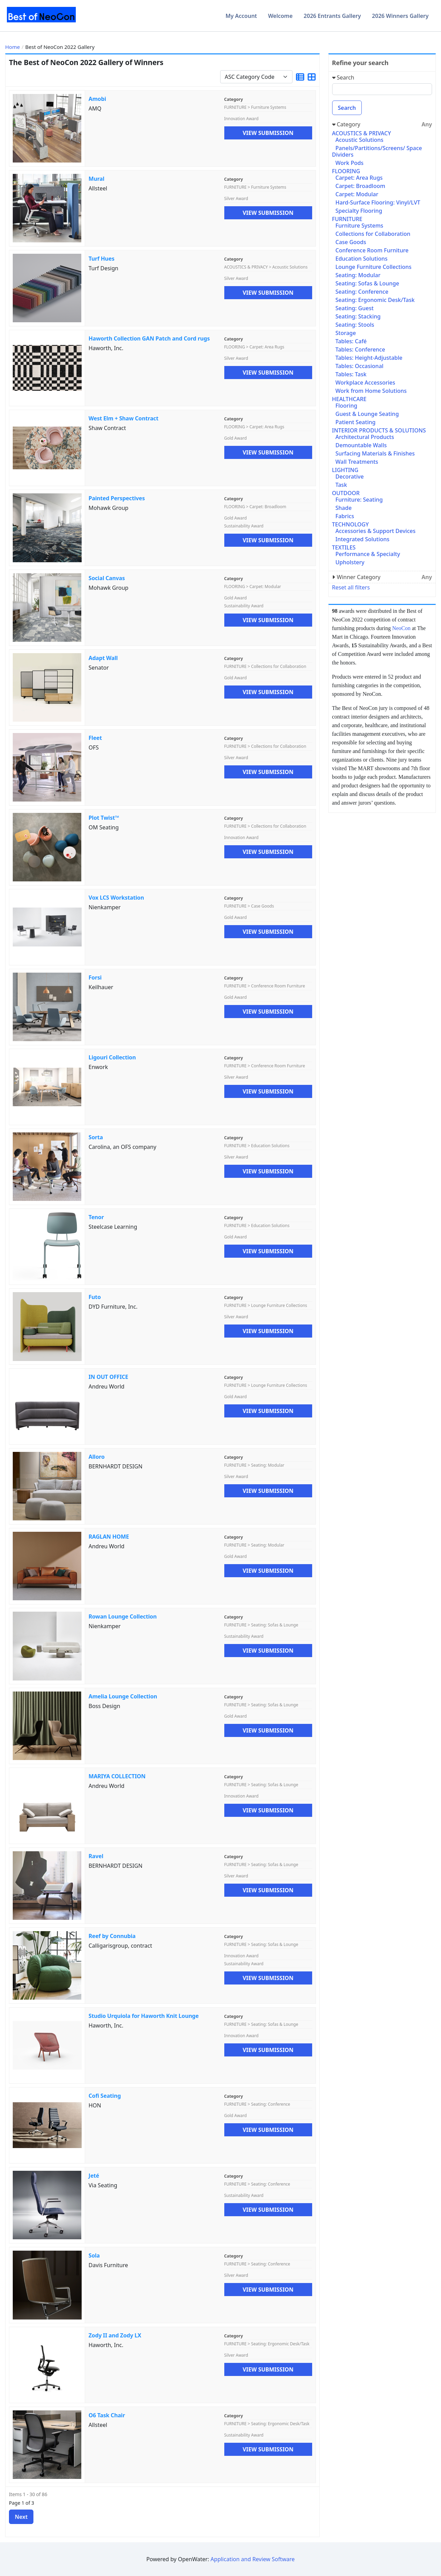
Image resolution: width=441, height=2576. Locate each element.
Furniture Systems (359, 225)
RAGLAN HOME (109, 1536)
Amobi (97, 99)
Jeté (94, 2175)
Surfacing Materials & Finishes (375, 453)
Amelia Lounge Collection (123, 1696)
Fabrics (345, 516)
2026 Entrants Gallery (332, 16)
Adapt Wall (103, 658)
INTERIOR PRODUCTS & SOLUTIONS (379, 430)
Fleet (95, 738)
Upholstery (350, 562)
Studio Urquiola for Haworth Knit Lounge (144, 2016)
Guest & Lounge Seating (367, 414)
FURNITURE (347, 219)
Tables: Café (351, 341)
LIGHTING (345, 470)
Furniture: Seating (359, 499)
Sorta (96, 1137)
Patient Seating (356, 422)
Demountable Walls (361, 445)
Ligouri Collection (112, 1057)
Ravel (96, 1856)
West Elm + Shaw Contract (123, 418)
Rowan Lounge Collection (123, 1616)
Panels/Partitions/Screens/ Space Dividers (377, 151)
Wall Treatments (357, 461)
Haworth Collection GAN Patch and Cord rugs (149, 338)
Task (341, 485)
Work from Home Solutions (371, 391)
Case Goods (351, 242)
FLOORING (346, 171)
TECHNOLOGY (350, 524)
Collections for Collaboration (373, 234)
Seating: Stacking (358, 316)
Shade (344, 508)
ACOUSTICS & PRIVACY (361, 133)
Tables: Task (351, 374)
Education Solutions (362, 258)
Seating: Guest (355, 308)
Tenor (96, 1217)
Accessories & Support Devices (376, 531)
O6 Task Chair (107, 2415)
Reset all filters (351, 587)
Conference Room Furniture (372, 250)
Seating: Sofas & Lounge (367, 283)
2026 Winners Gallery (400, 16)
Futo (95, 1297)
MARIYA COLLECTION (117, 1776)
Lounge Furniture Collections (374, 267)
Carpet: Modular (357, 194)
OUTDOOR (346, 493)
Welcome (280, 16)
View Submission (268, 133)
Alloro (96, 1456)
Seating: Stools (355, 324)
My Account (241, 16)
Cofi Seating (105, 2095)
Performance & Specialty (368, 554)
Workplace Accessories (366, 382)
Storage (346, 333)
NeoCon (401, 628)
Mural (96, 178)
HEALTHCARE (349, 399)
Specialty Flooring (359, 210)
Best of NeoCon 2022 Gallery (59, 47)
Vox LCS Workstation (116, 897)
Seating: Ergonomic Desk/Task (375, 300)
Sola (94, 2255)
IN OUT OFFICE (108, 1377)
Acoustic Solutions (359, 140)
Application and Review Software (253, 2559)
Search (347, 108)
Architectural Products (365, 437)
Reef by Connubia (112, 1936)
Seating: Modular (358, 275)
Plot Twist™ (104, 817)
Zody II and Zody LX (115, 2335)
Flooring (346, 405)
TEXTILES (344, 547)
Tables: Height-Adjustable (369, 358)
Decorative (350, 476)
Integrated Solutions (363, 539)
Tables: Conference (360, 349)
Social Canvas (107, 578)
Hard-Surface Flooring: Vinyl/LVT (378, 202)
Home (12, 47)
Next (21, 2517)
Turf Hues (101, 258)
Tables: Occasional (359, 366)
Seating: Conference (362, 291)
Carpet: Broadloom (361, 186)
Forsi (95, 977)
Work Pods (350, 163)
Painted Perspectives (117, 498)
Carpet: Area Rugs (359, 177)
